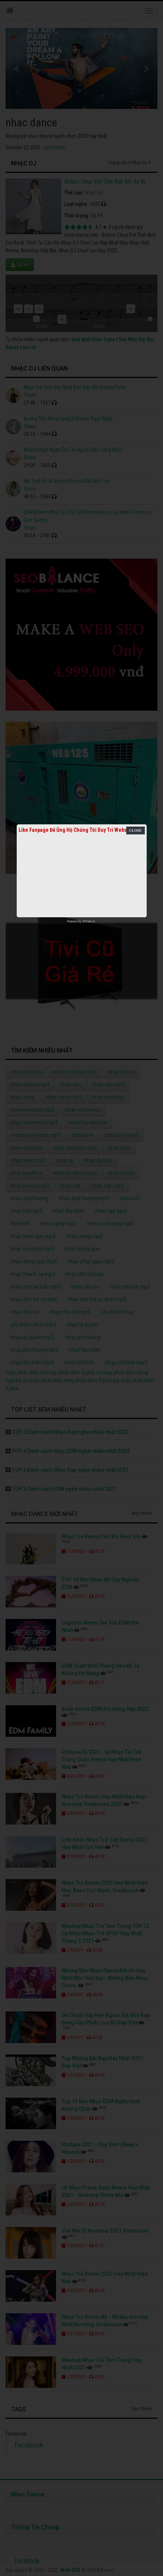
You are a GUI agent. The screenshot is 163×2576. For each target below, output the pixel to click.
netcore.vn (88, 921)
